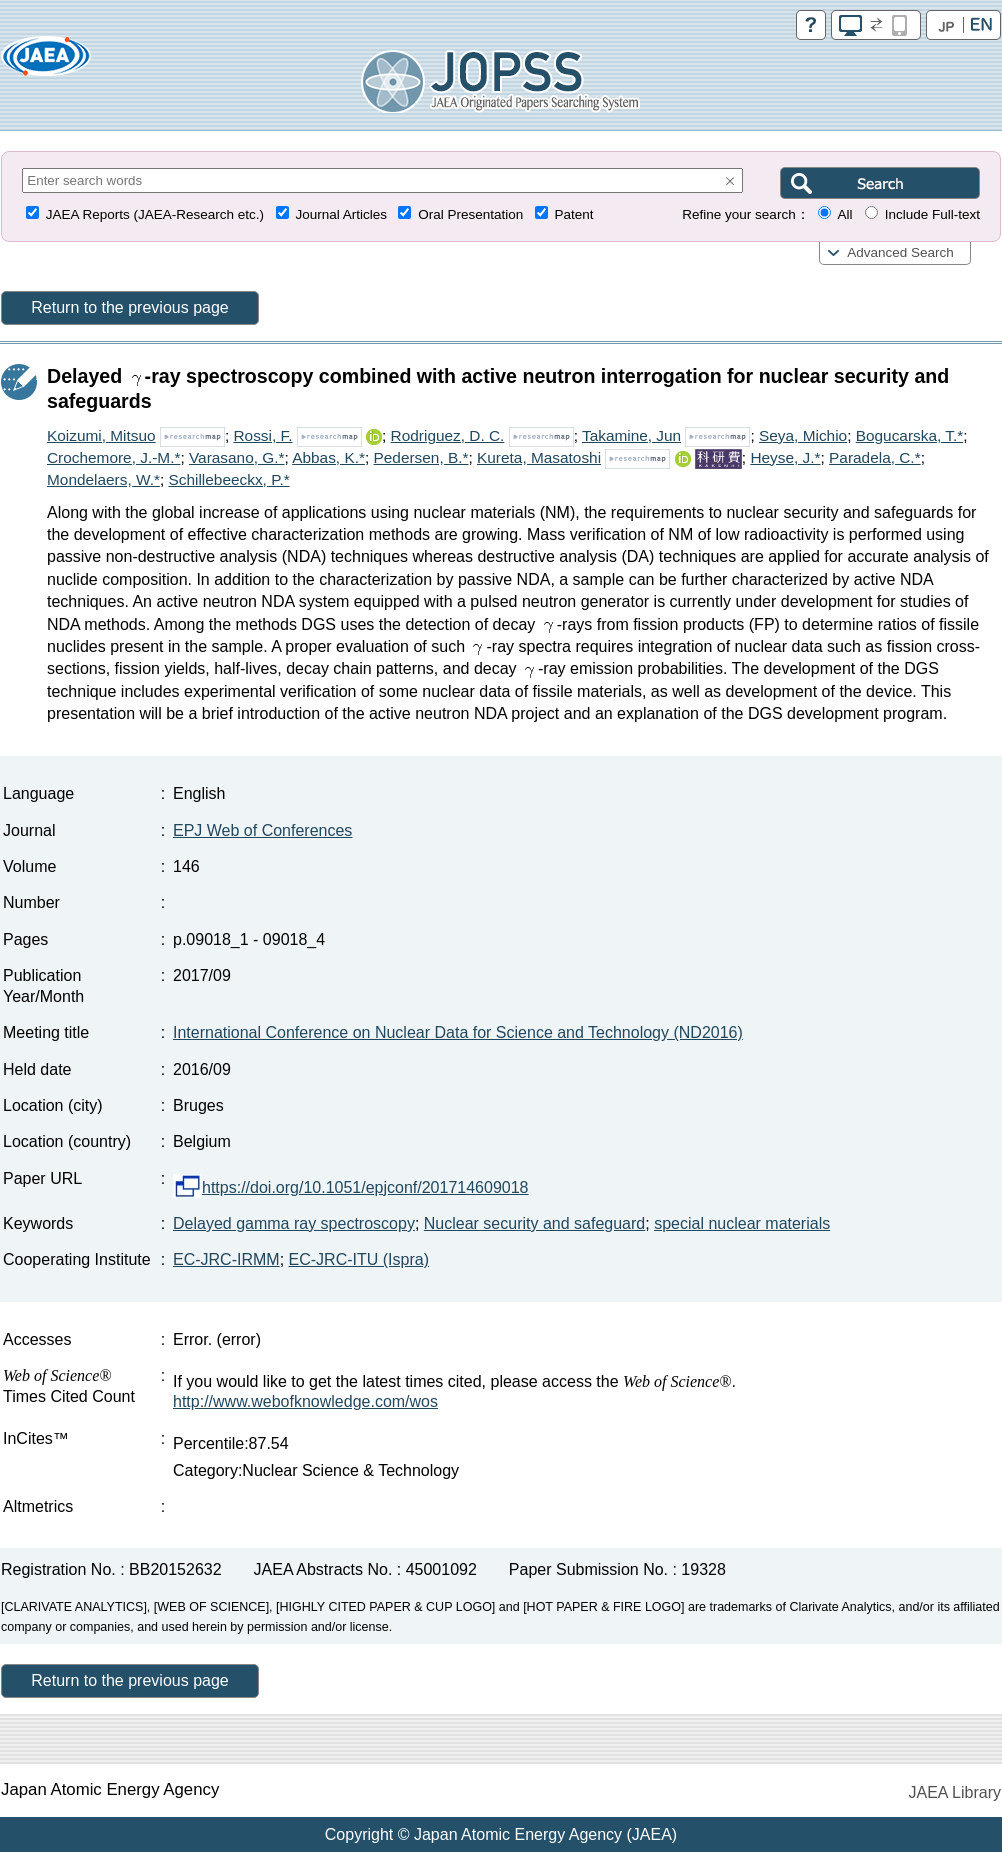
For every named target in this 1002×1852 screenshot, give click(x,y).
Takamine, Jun (631, 435)
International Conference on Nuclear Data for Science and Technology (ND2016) (458, 1032)
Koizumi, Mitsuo (101, 435)
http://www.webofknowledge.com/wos (305, 1401)
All (844, 214)
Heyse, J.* (785, 457)
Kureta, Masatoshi (539, 457)
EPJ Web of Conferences (262, 830)
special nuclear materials (742, 1223)
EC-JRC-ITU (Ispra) (359, 1259)
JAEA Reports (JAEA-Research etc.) (155, 214)
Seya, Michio (803, 435)
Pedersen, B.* (421, 457)
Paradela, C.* (875, 457)
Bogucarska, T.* (910, 435)
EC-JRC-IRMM (226, 1259)
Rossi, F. (262, 435)
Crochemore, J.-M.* (113, 457)
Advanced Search (900, 252)
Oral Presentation (470, 214)
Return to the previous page (129, 307)
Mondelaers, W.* (103, 479)
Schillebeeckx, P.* (228, 479)
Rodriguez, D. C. (448, 435)
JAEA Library (955, 1792)
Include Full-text (932, 214)
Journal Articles (341, 214)
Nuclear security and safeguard (534, 1223)
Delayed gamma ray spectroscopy (294, 1223)
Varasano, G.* (237, 457)
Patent (574, 214)
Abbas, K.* (328, 457)
